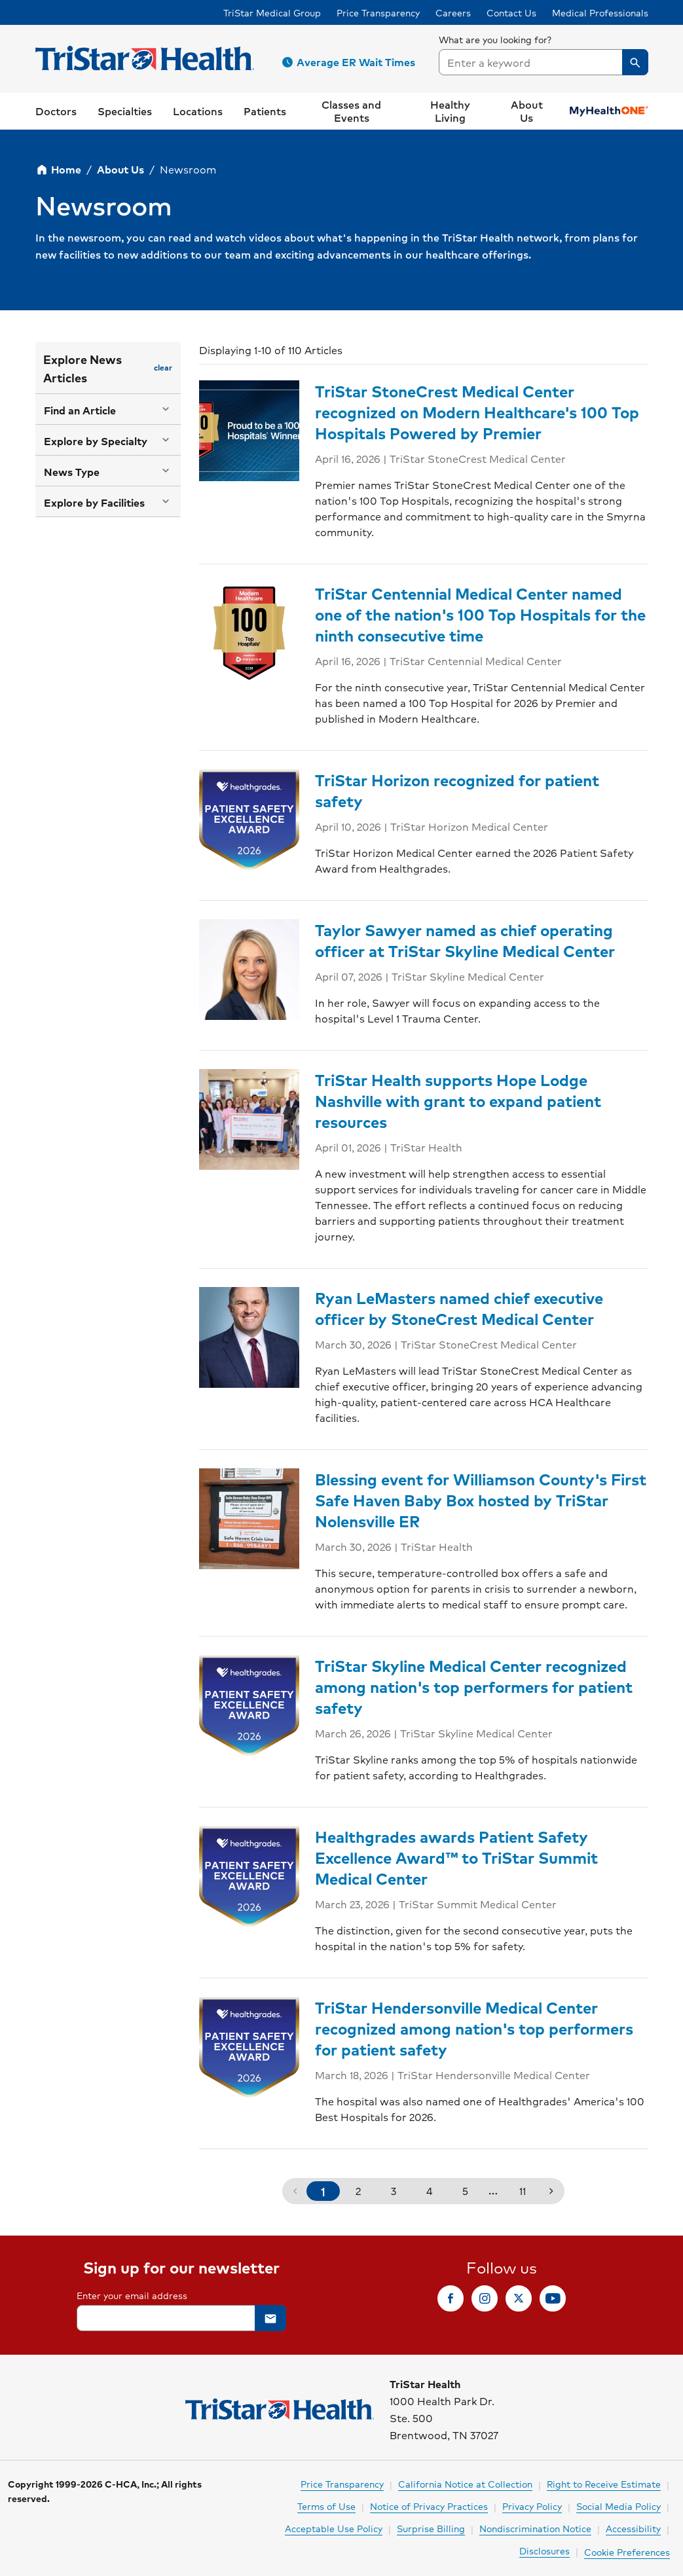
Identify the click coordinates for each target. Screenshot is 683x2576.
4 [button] (429, 2191)
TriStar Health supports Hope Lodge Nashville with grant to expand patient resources (458, 1100)
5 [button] (465, 2191)
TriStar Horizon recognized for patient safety (457, 790)
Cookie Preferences (627, 2552)
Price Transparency (378, 12)
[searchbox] (543, 53)
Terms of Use (326, 2506)
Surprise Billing (431, 2528)
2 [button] (358, 2191)
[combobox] (543, 62)
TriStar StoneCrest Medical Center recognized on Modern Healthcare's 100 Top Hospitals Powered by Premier (477, 411)
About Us (120, 169)
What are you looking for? (495, 39)
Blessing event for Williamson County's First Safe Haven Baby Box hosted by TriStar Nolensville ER (480, 1499)
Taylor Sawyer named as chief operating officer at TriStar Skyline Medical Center (465, 940)
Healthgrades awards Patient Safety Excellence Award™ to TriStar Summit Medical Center (456, 1857)
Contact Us (511, 12)
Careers (453, 12)
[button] (350, 62)
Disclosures (544, 2550)
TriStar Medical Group (272, 12)
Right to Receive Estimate (604, 2483)
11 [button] (522, 2191)
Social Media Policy (618, 2506)
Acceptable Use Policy (333, 2528)
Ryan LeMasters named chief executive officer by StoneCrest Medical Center (459, 1308)
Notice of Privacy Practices (429, 2506)
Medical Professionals (600, 12)
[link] (56, 111)
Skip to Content (42, 12)
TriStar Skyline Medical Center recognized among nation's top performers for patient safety (474, 1686)
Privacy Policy (532, 2506)
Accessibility (633, 2528)
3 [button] (393, 2191)
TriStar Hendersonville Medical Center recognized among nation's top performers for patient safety (474, 2028)
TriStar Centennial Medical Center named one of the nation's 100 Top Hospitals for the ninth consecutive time (480, 614)
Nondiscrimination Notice (535, 2528)
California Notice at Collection (465, 2483)
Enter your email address (132, 2295)
